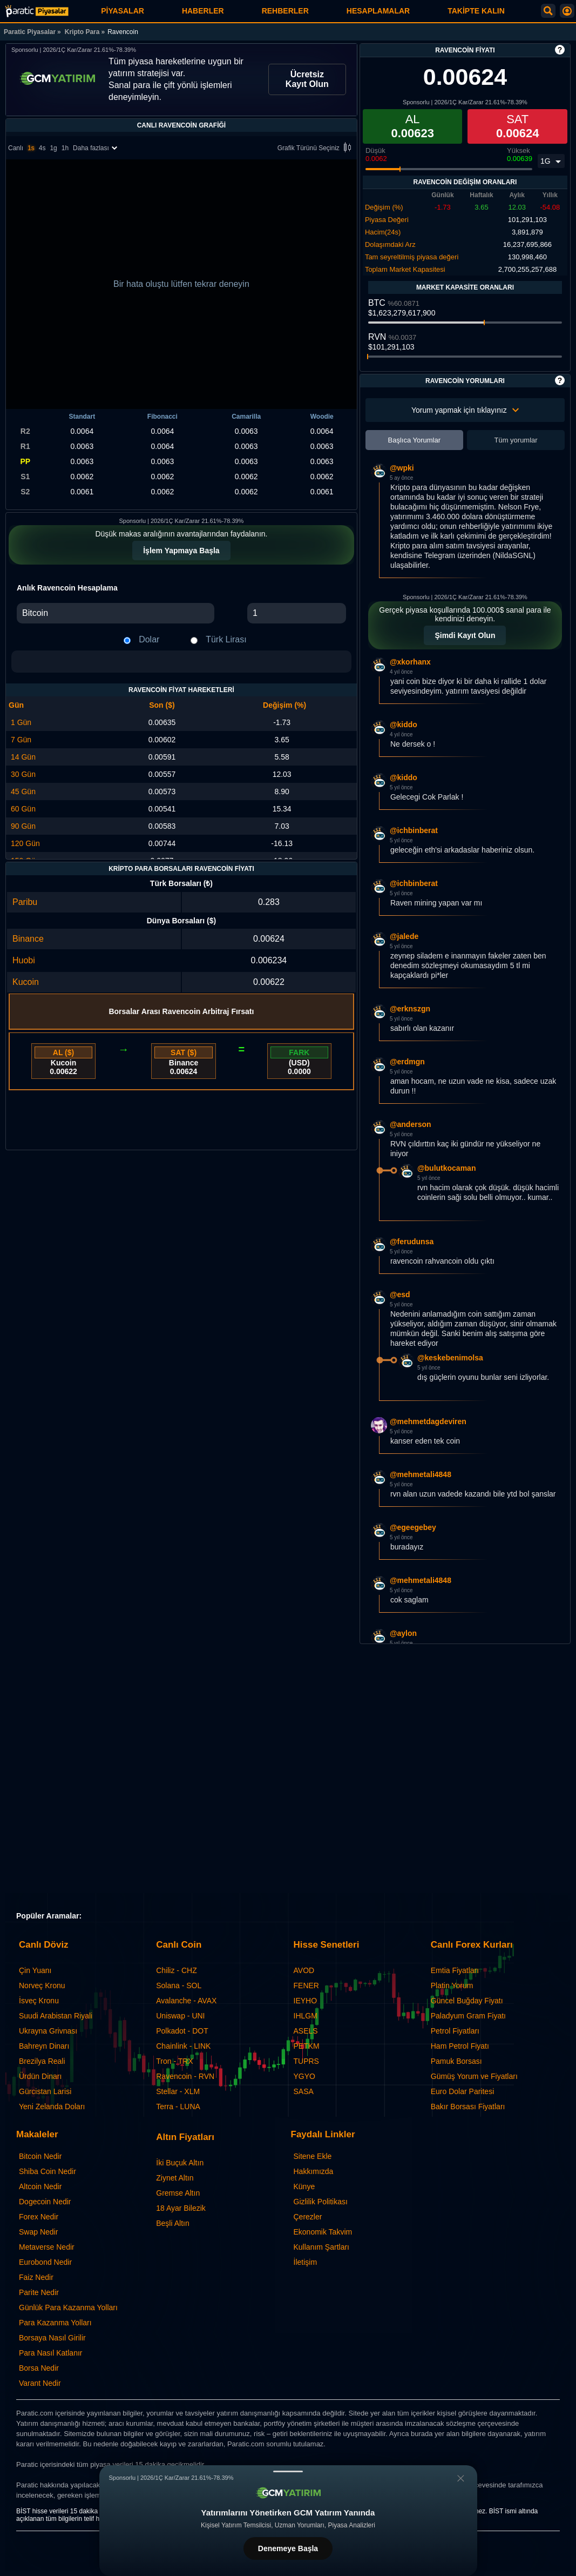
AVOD (304, 1970)
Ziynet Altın (174, 2178)
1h (65, 148)
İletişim (305, 2262)
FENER (306, 1985)
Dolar (149, 639)
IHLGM (305, 2015)
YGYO (304, 2076)
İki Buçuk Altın (180, 2162)
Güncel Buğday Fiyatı (467, 2000)
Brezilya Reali (42, 2061)
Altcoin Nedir (40, 2186)
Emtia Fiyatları (455, 1970)
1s (31, 148)
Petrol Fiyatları (455, 2031)
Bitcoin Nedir (40, 2156)
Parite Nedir (39, 2292)
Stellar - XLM (178, 2091)
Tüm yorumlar (515, 440)
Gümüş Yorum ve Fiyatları (474, 2076)
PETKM (307, 2046)
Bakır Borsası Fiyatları (468, 2106)
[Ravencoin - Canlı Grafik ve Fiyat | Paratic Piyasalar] (36, 11)
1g (53, 148)
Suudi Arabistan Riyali (55, 2015)
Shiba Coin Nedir (47, 2171)
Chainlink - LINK (183, 2046)
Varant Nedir (40, 2383)
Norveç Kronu (42, 1985)
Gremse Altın (178, 2193)
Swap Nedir (38, 2232)
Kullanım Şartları (321, 2247)
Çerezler (308, 2216)
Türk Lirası (226, 639)
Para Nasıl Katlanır (51, 2353)
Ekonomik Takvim (323, 2232)
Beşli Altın (172, 2223)
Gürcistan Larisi (45, 2091)
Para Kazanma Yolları (55, 2322)
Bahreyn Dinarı (44, 2046)
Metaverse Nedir (46, 2247)
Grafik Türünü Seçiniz (316, 148)
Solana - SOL (178, 1985)
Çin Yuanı (35, 1970)
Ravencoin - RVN (185, 2076)
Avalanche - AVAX (186, 2000)
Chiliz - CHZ (176, 1970)
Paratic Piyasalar (30, 32)
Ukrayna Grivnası (48, 2031)
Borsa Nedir (39, 2368)
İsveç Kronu (39, 2000)
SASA (304, 2091)
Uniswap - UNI (180, 2015)
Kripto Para (82, 32)
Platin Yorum (452, 1985)
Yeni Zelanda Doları (52, 2106)
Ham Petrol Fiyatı (460, 2046)
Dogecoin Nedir (45, 2201)
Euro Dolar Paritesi (462, 2091)
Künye (304, 2186)
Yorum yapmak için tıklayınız (465, 410)
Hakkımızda (314, 2171)
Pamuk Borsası (456, 2061)
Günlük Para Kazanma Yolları (68, 2307)
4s (42, 148)
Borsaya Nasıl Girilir (52, 2337)
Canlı (15, 148)
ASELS (306, 2031)
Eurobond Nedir (45, 2262)
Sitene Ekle (313, 2156)
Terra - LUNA (178, 2106)
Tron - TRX (174, 2061)
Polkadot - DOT (182, 2031)
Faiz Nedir (36, 2277)
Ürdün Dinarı (40, 2076)
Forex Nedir (38, 2216)
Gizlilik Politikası (321, 2201)
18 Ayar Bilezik (181, 2208)
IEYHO (305, 2000)
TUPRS (306, 2061)
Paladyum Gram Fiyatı (468, 2015)
